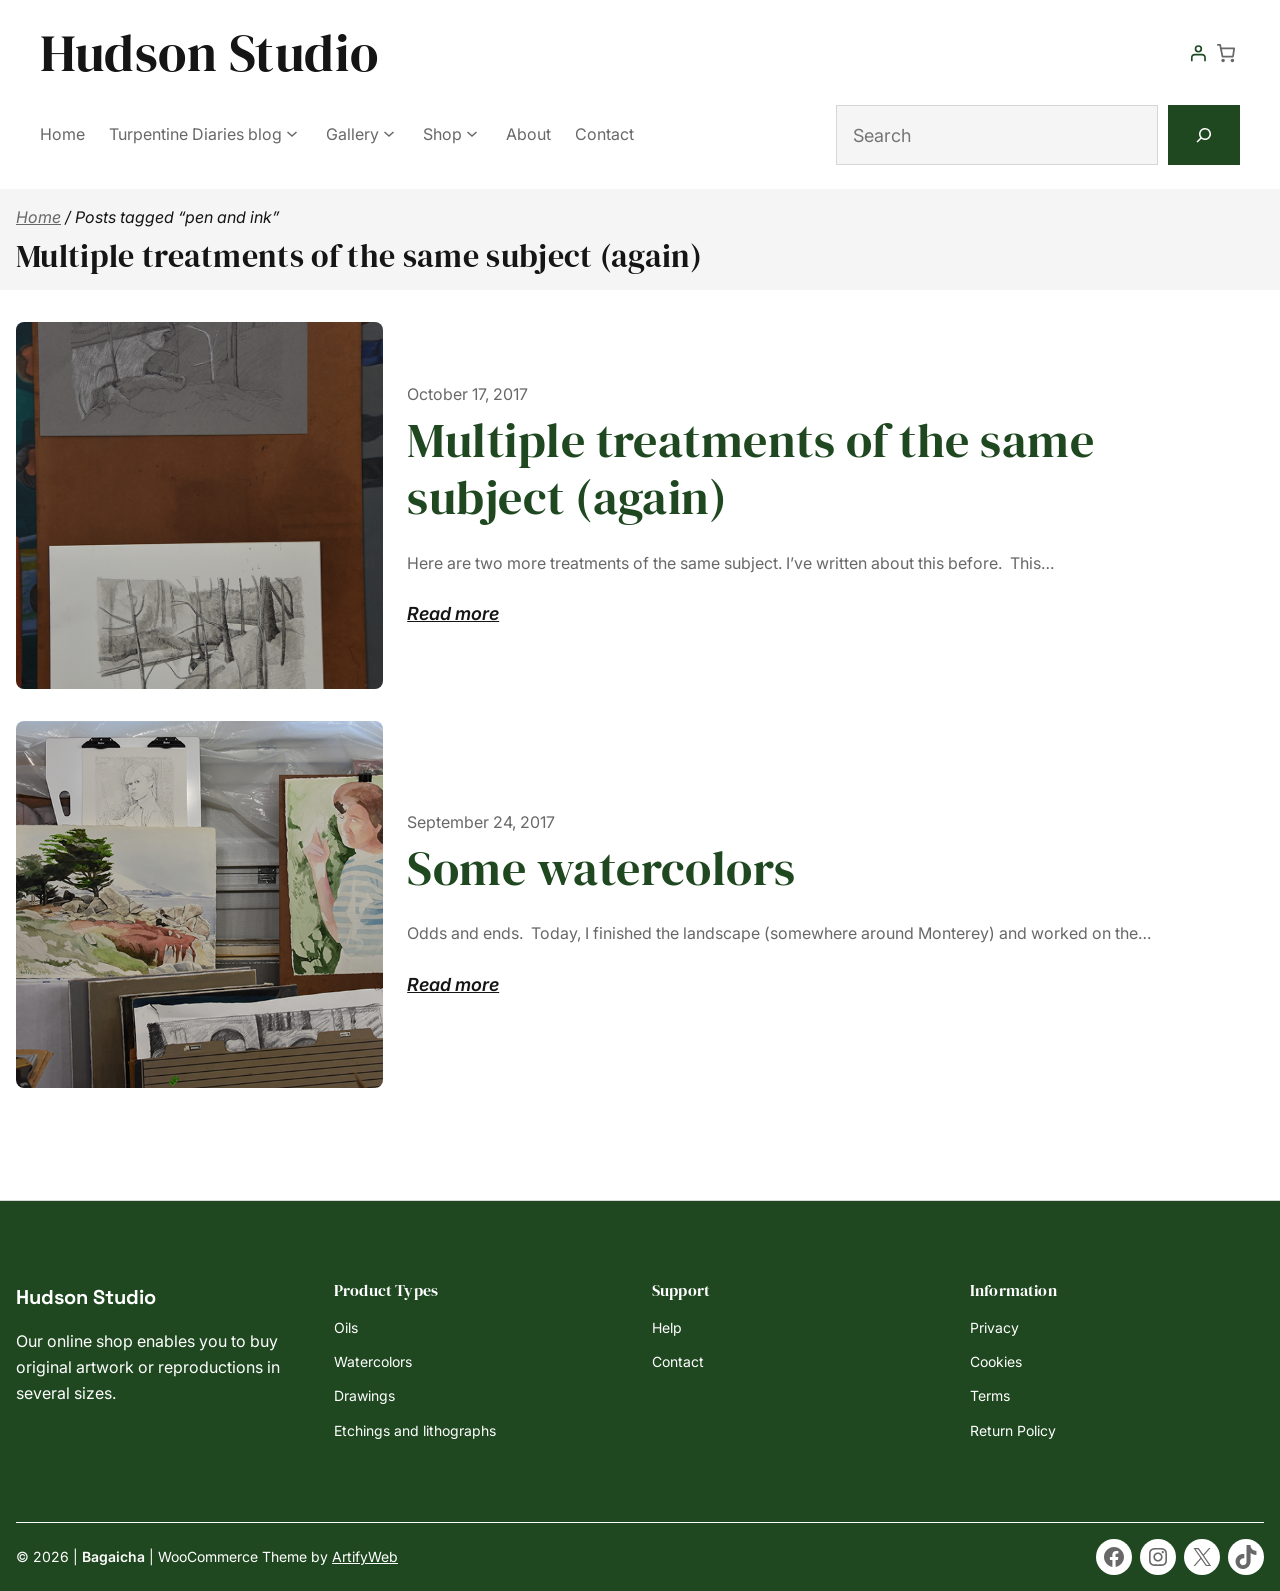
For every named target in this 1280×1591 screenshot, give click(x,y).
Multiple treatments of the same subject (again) (750, 469)
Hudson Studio (209, 52)
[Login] (1198, 53)
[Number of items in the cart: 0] (1226, 53)
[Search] (1204, 135)
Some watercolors (601, 869)
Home (38, 217)
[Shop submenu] (472, 133)
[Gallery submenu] (389, 133)
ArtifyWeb (365, 1556)
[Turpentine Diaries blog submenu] (292, 133)
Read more (453, 614)
